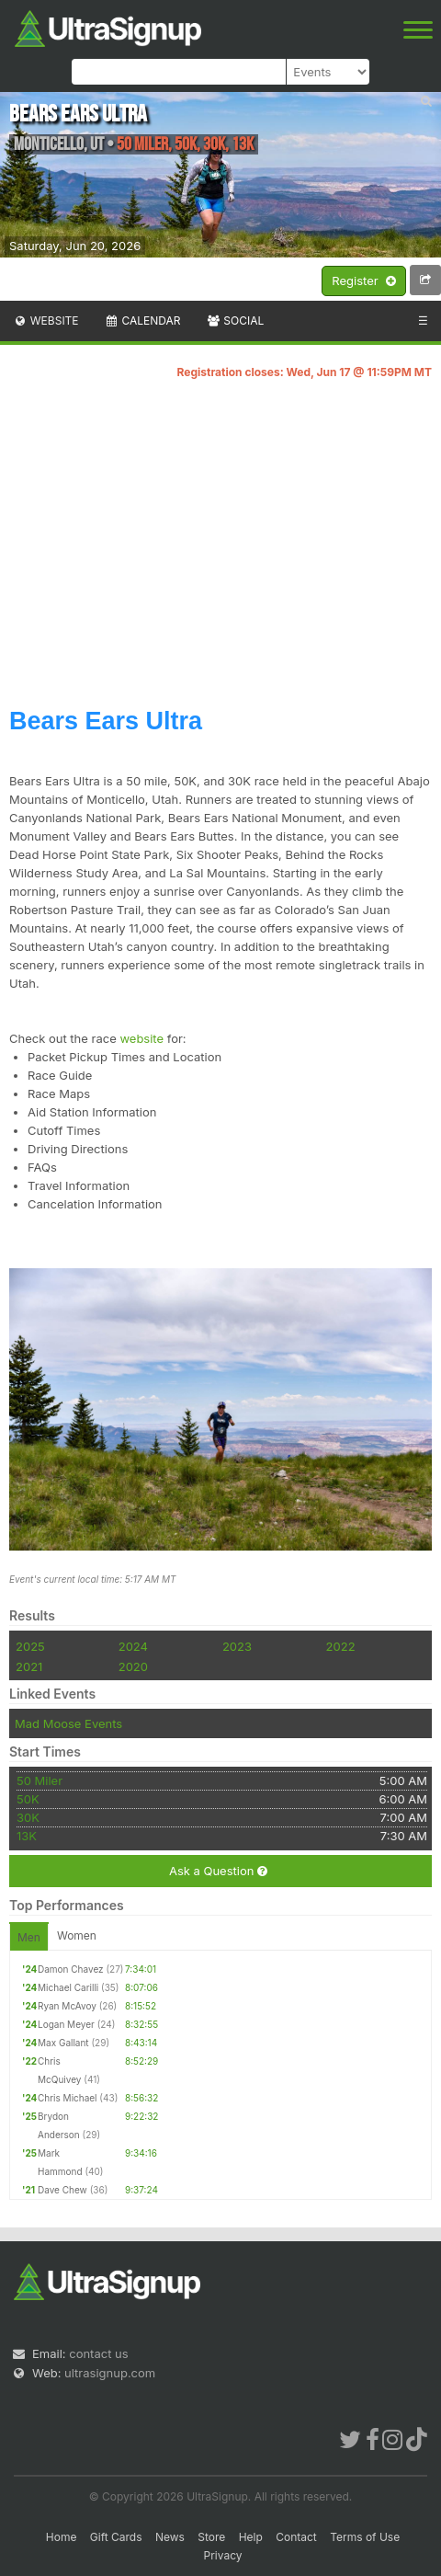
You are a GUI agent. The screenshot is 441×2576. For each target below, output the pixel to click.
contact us (98, 2353)
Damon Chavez (71, 1969)
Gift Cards (116, 2537)
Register (364, 281)
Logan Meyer (66, 2024)
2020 (133, 1666)
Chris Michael (67, 2097)
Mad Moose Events (68, 1723)
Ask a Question (218, 1871)
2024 (133, 1646)
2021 (29, 1666)
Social (235, 320)
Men (28, 1937)
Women (76, 1935)
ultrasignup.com (109, 2372)
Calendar (143, 320)
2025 (30, 1646)
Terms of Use (365, 2537)
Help (251, 2537)
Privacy (223, 2555)
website (141, 1038)
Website (46, 320)
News (170, 2537)
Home (61, 2537)
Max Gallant (63, 2042)
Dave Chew (62, 2189)
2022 (341, 1646)
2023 (237, 1646)
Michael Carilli (68, 1987)
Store (211, 2537)
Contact (296, 2537)
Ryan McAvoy (67, 2005)
